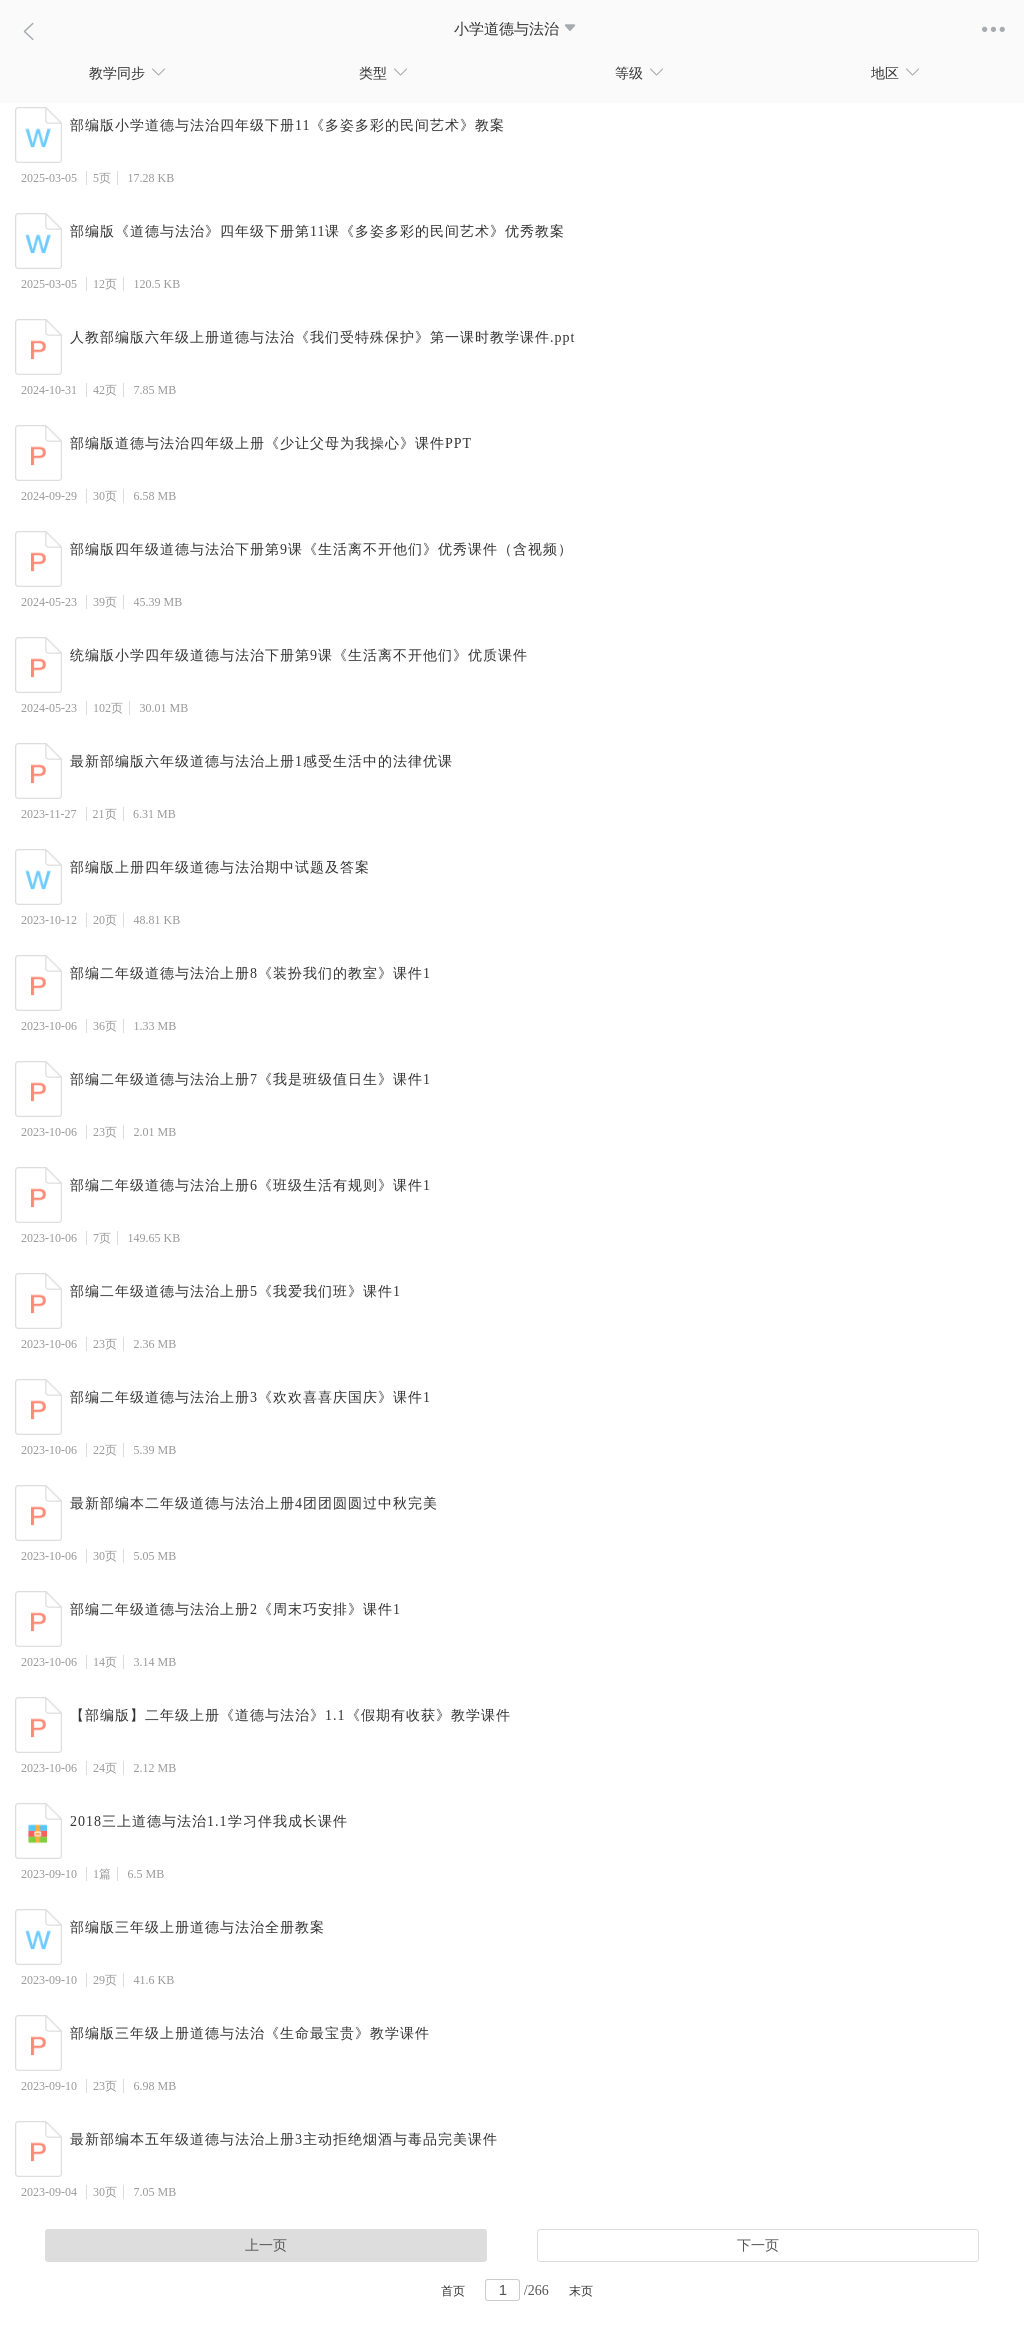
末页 (581, 2291)
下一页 (758, 2245)
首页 (453, 2291)
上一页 (266, 2245)
